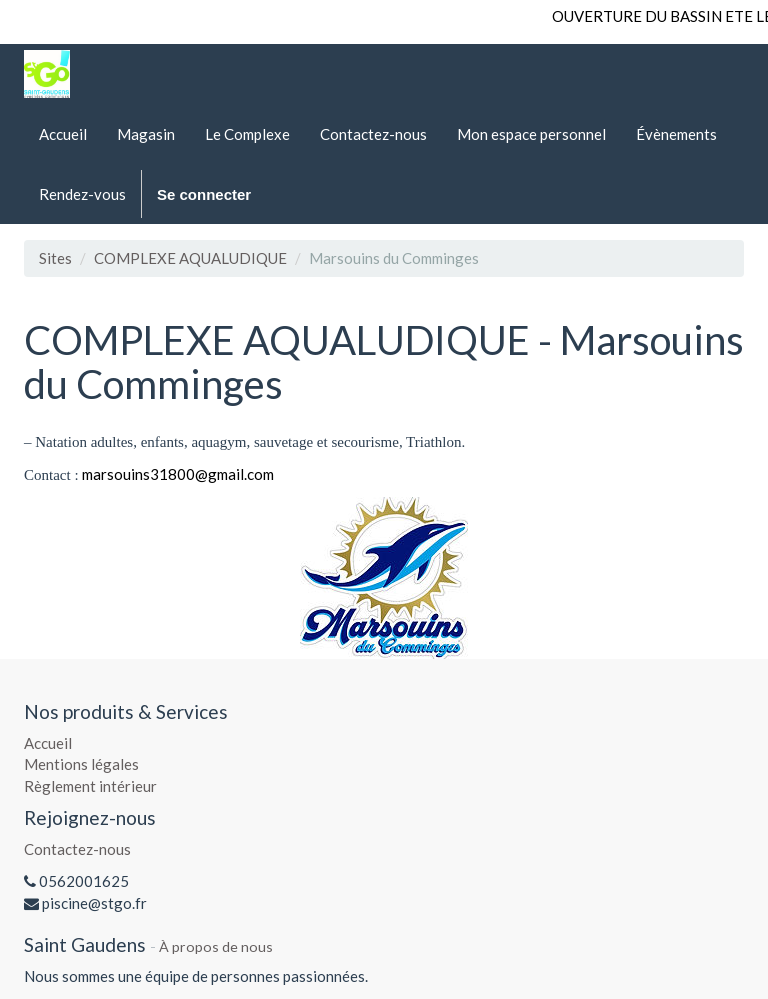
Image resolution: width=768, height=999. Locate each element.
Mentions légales (81, 764)
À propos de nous (216, 946)
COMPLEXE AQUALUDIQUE (190, 258)
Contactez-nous (77, 849)
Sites (55, 258)
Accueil (48, 743)
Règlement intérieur (90, 786)
